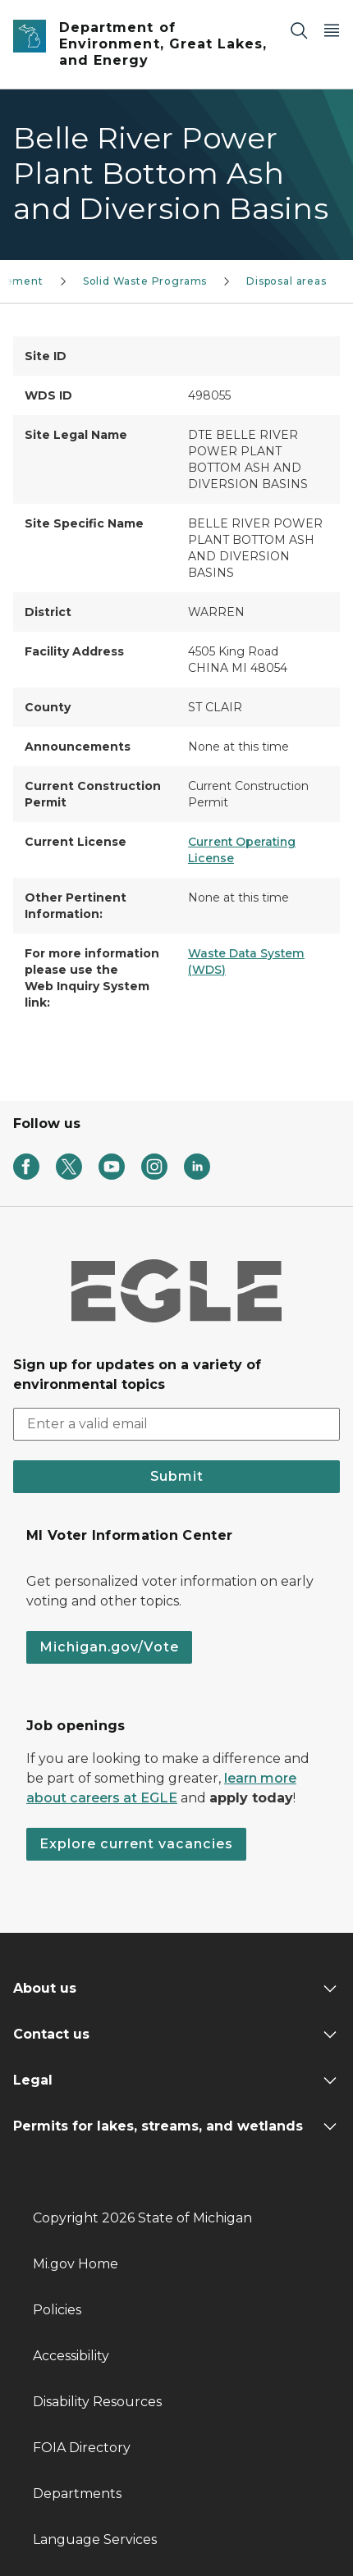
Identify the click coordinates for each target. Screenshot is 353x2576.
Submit (177, 1476)
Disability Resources (97, 2401)
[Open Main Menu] (332, 30)
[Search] (299, 30)
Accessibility (71, 2356)
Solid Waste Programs (145, 281)
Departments (77, 2493)
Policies (57, 2310)
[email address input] (176, 1424)
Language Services (95, 2539)
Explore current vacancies (136, 1844)
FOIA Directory (82, 2447)
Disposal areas (286, 281)
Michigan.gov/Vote (109, 1647)
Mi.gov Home (75, 2264)
